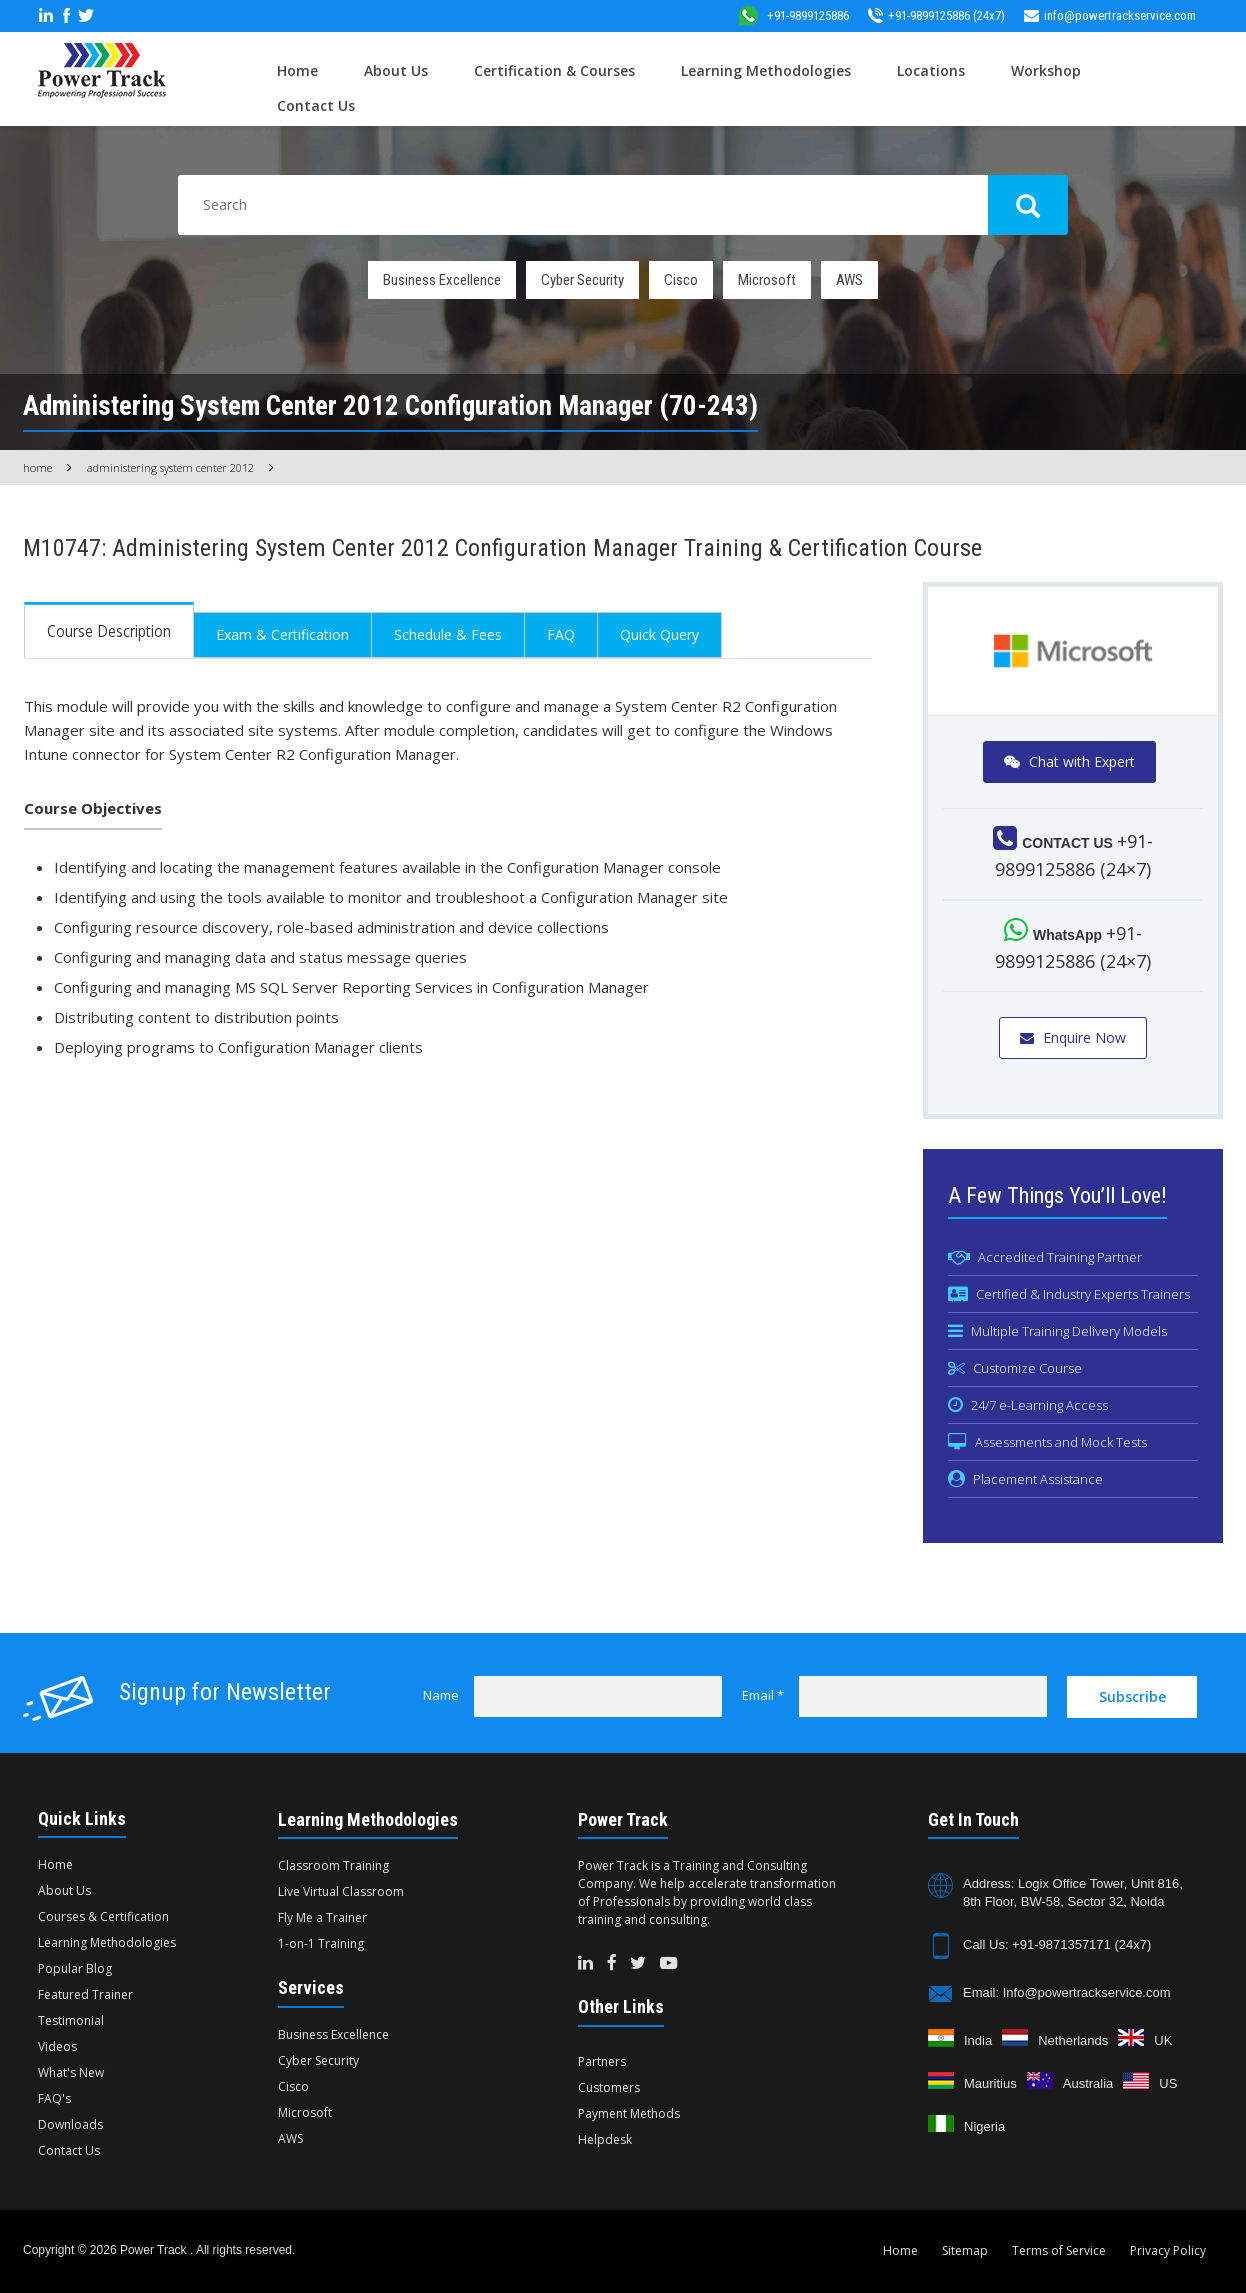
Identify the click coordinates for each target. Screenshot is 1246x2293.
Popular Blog (75, 1968)
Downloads (70, 2124)
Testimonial (71, 2020)
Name (441, 1695)
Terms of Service (1059, 2250)
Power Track (155, 2250)
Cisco (681, 280)
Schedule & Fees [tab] (448, 634)
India (978, 2040)
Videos (57, 2046)
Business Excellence (442, 280)
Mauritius (990, 2083)
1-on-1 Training (321, 1943)
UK (1163, 2040)
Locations (931, 70)
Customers (609, 2087)
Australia (1088, 2083)
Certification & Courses (554, 70)
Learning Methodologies (766, 70)
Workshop (1046, 70)
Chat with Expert (1069, 761)
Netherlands (1073, 2040)
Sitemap (965, 2250)
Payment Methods (629, 2113)
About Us (396, 70)
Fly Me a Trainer (322, 1917)
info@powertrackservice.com (1110, 15)
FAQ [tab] (561, 634)
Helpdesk (605, 2139)
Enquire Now (1073, 1037)
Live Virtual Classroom (341, 1891)
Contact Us (316, 105)
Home (297, 70)
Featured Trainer (85, 1994)
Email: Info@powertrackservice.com (1067, 1992)
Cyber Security (582, 280)
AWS (849, 280)
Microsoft (767, 280)
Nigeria (984, 2126)
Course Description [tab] (109, 630)
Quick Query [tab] (659, 634)
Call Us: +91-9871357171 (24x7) (1057, 1944)
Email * (763, 1695)
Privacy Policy (1168, 2250)
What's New (71, 2072)
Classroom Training (333, 1865)
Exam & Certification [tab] (282, 634)
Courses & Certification (103, 1916)
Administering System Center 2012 (170, 467)
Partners (602, 2061)
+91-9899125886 (792, 15)
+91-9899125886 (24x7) (936, 15)
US (1168, 2083)
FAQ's (54, 2098)
